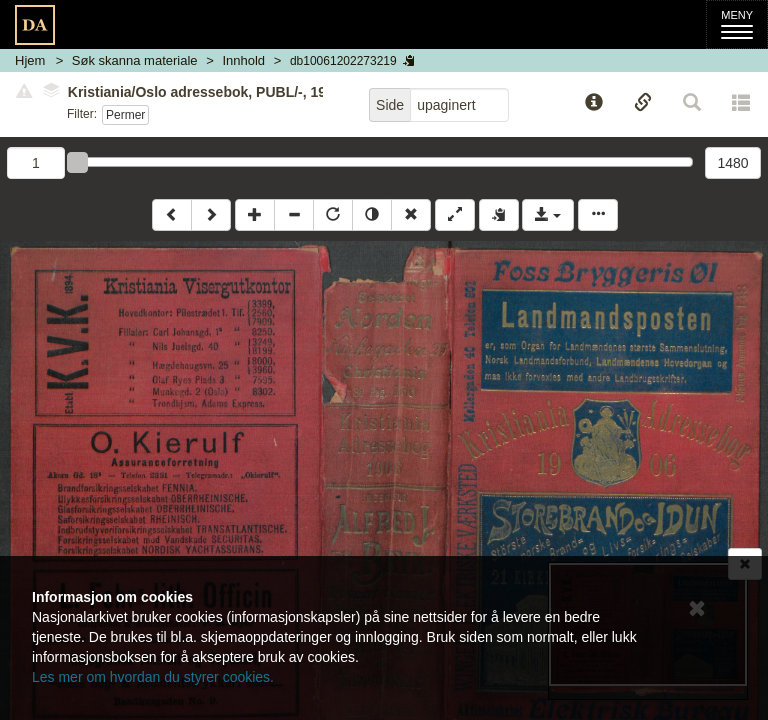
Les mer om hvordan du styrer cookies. (153, 677)
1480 (732, 163)
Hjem (30, 60)
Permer (125, 115)
